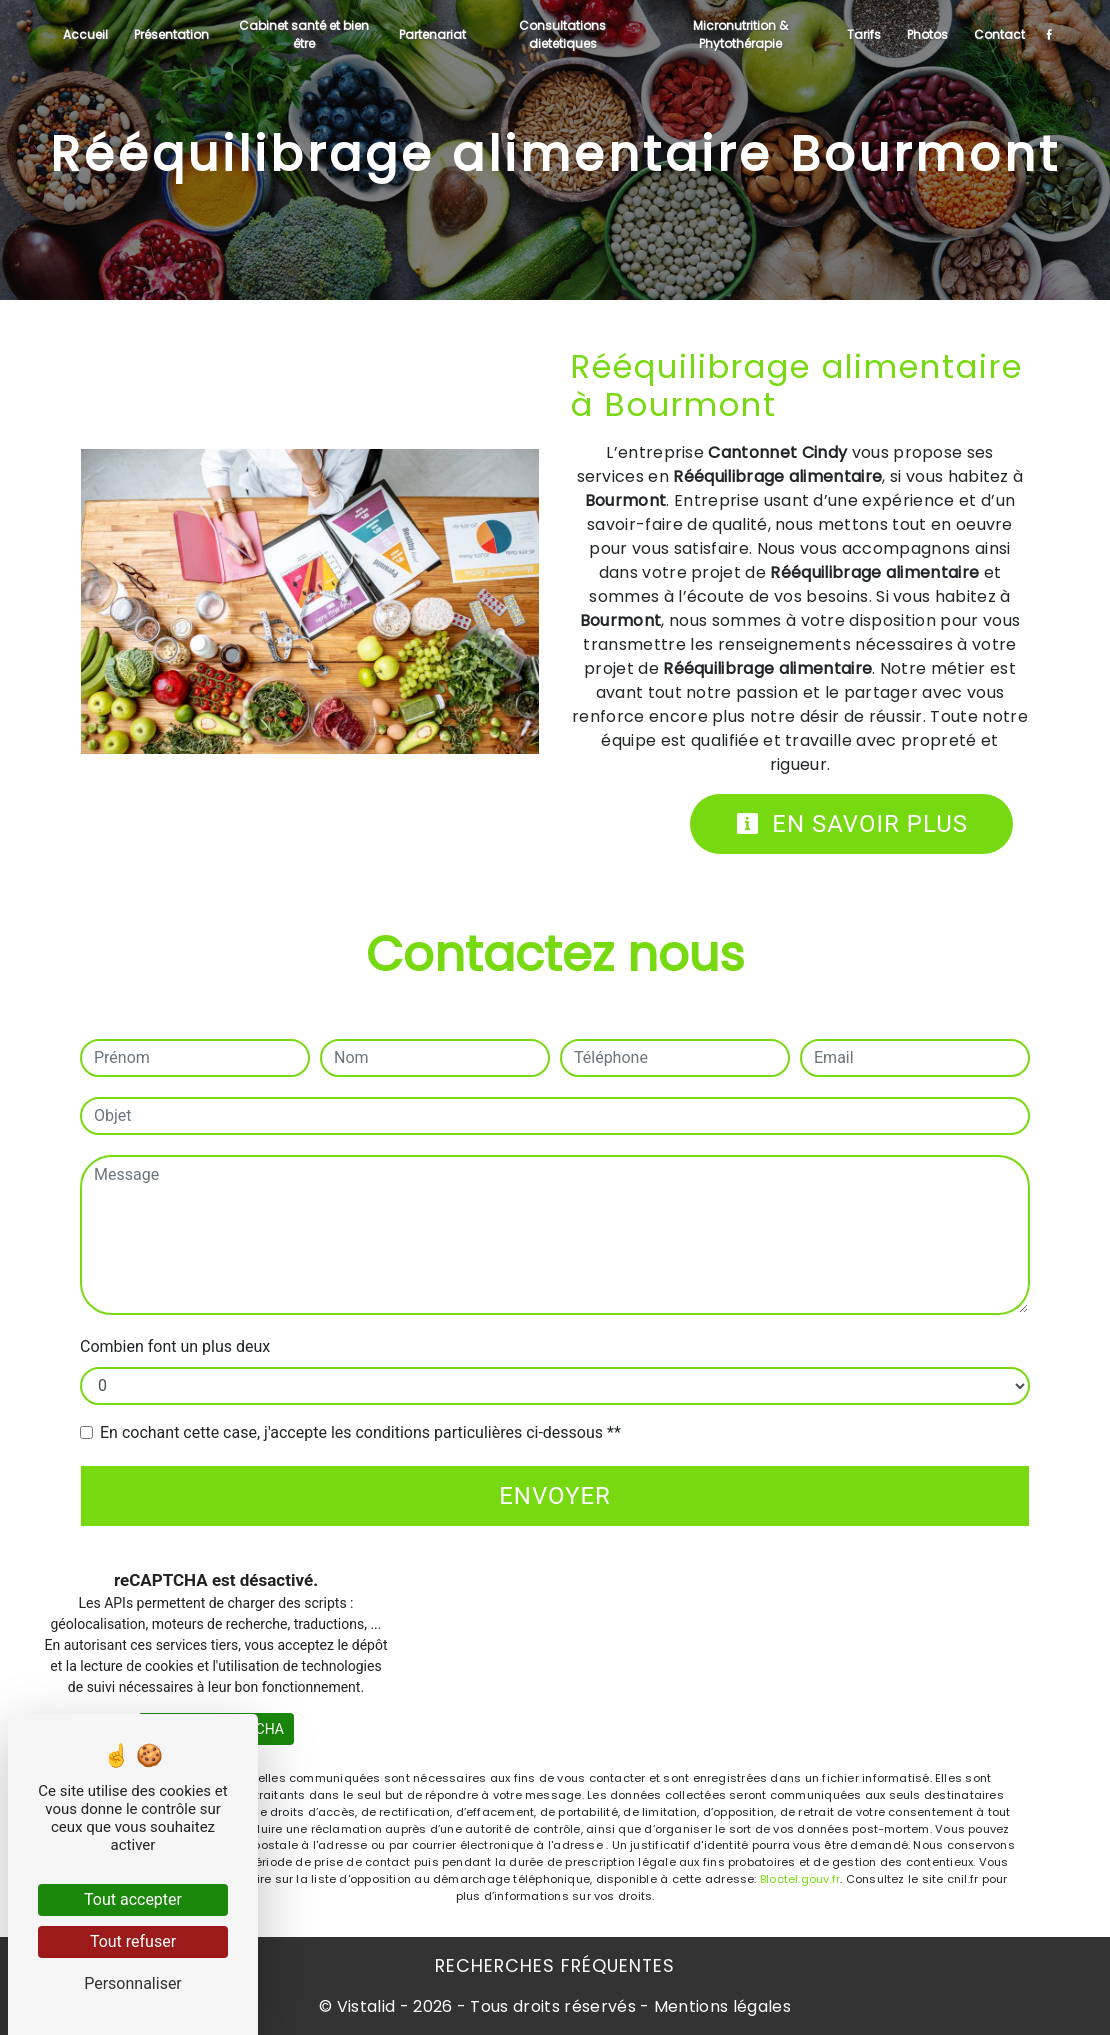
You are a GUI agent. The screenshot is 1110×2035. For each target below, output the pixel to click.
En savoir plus (851, 824)
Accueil (85, 34)
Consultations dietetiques (562, 34)
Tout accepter (133, 1899)
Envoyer (555, 1496)
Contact (999, 34)
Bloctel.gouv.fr (800, 1879)
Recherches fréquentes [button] (555, 1966)
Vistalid (366, 2006)
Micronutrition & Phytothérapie (740, 34)
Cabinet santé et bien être (304, 34)
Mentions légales (720, 2006)
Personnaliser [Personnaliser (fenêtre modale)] (133, 1983)
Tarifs (864, 34)
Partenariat (432, 34)
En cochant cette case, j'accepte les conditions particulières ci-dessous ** (360, 1432)
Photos (927, 34)
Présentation (171, 34)
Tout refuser (133, 1941)
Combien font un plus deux (175, 1346)
